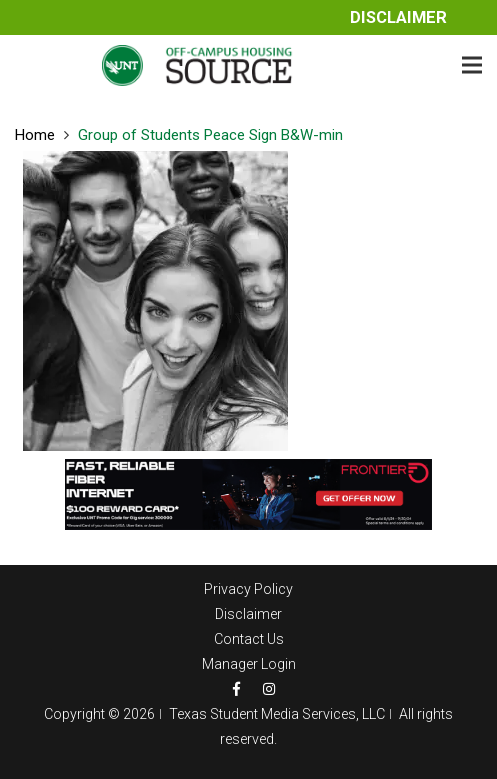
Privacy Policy (248, 589)
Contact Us (249, 639)
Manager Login (249, 664)
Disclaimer (398, 17)
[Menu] (472, 65)
